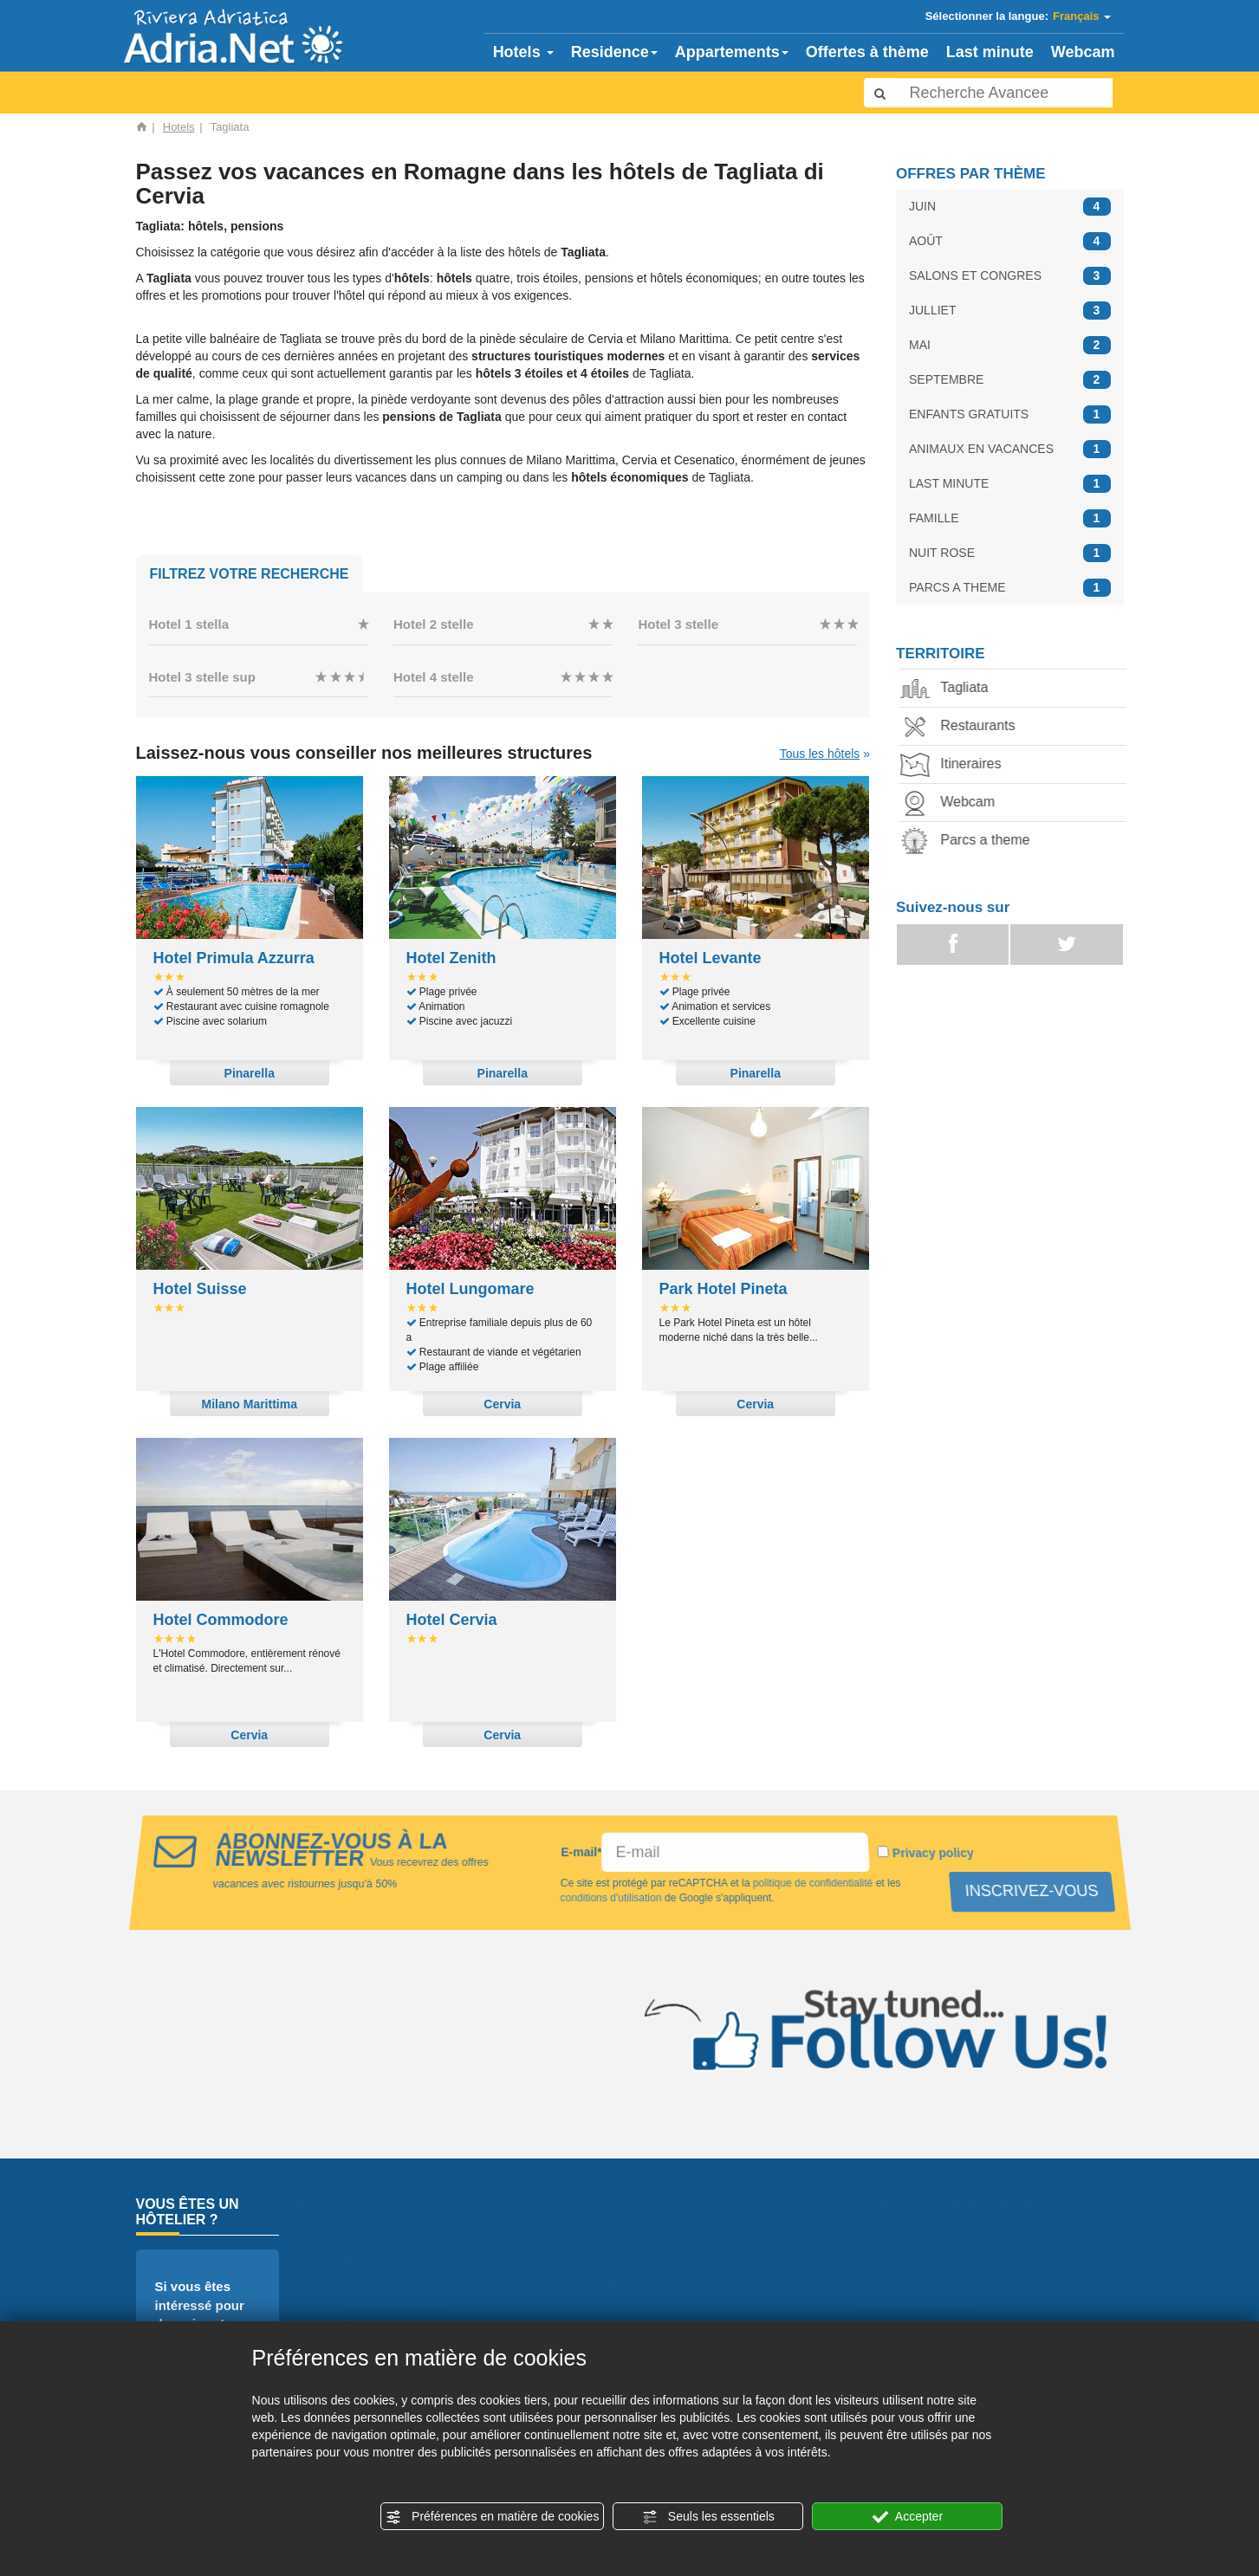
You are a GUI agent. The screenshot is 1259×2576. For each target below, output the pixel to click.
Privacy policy (934, 1853)
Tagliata (950, 689)
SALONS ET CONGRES (1010, 276)
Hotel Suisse (200, 1289)
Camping (636, 2261)
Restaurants (963, 727)
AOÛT (1010, 241)
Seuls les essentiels (708, 2517)
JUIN (1010, 206)
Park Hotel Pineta (723, 1289)
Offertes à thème (867, 52)
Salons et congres (921, 2303)
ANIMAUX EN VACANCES (1010, 449)
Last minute (990, 52)
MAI (1010, 345)
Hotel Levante (710, 958)
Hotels (523, 52)
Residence (614, 52)
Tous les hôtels (820, 754)
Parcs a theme (970, 841)
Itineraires (956, 765)
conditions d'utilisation (611, 1898)
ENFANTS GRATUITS (1010, 414)
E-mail (580, 1852)
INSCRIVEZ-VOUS (1028, 1891)
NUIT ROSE (1010, 553)
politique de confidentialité (812, 1883)
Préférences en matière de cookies (492, 2517)
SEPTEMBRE (1010, 380)
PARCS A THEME (1010, 588)
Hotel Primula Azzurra (234, 958)
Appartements (731, 52)
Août (875, 2282)
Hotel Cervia (451, 1619)
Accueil (377, 2261)
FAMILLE (1010, 518)
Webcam (1083, 52)
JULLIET (1010, 310)
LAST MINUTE (1010, 484)
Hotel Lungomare (470, 1289)
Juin (873, 2261)
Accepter (908, 2517)
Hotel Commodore (221, 1619)
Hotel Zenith (451, 958)
